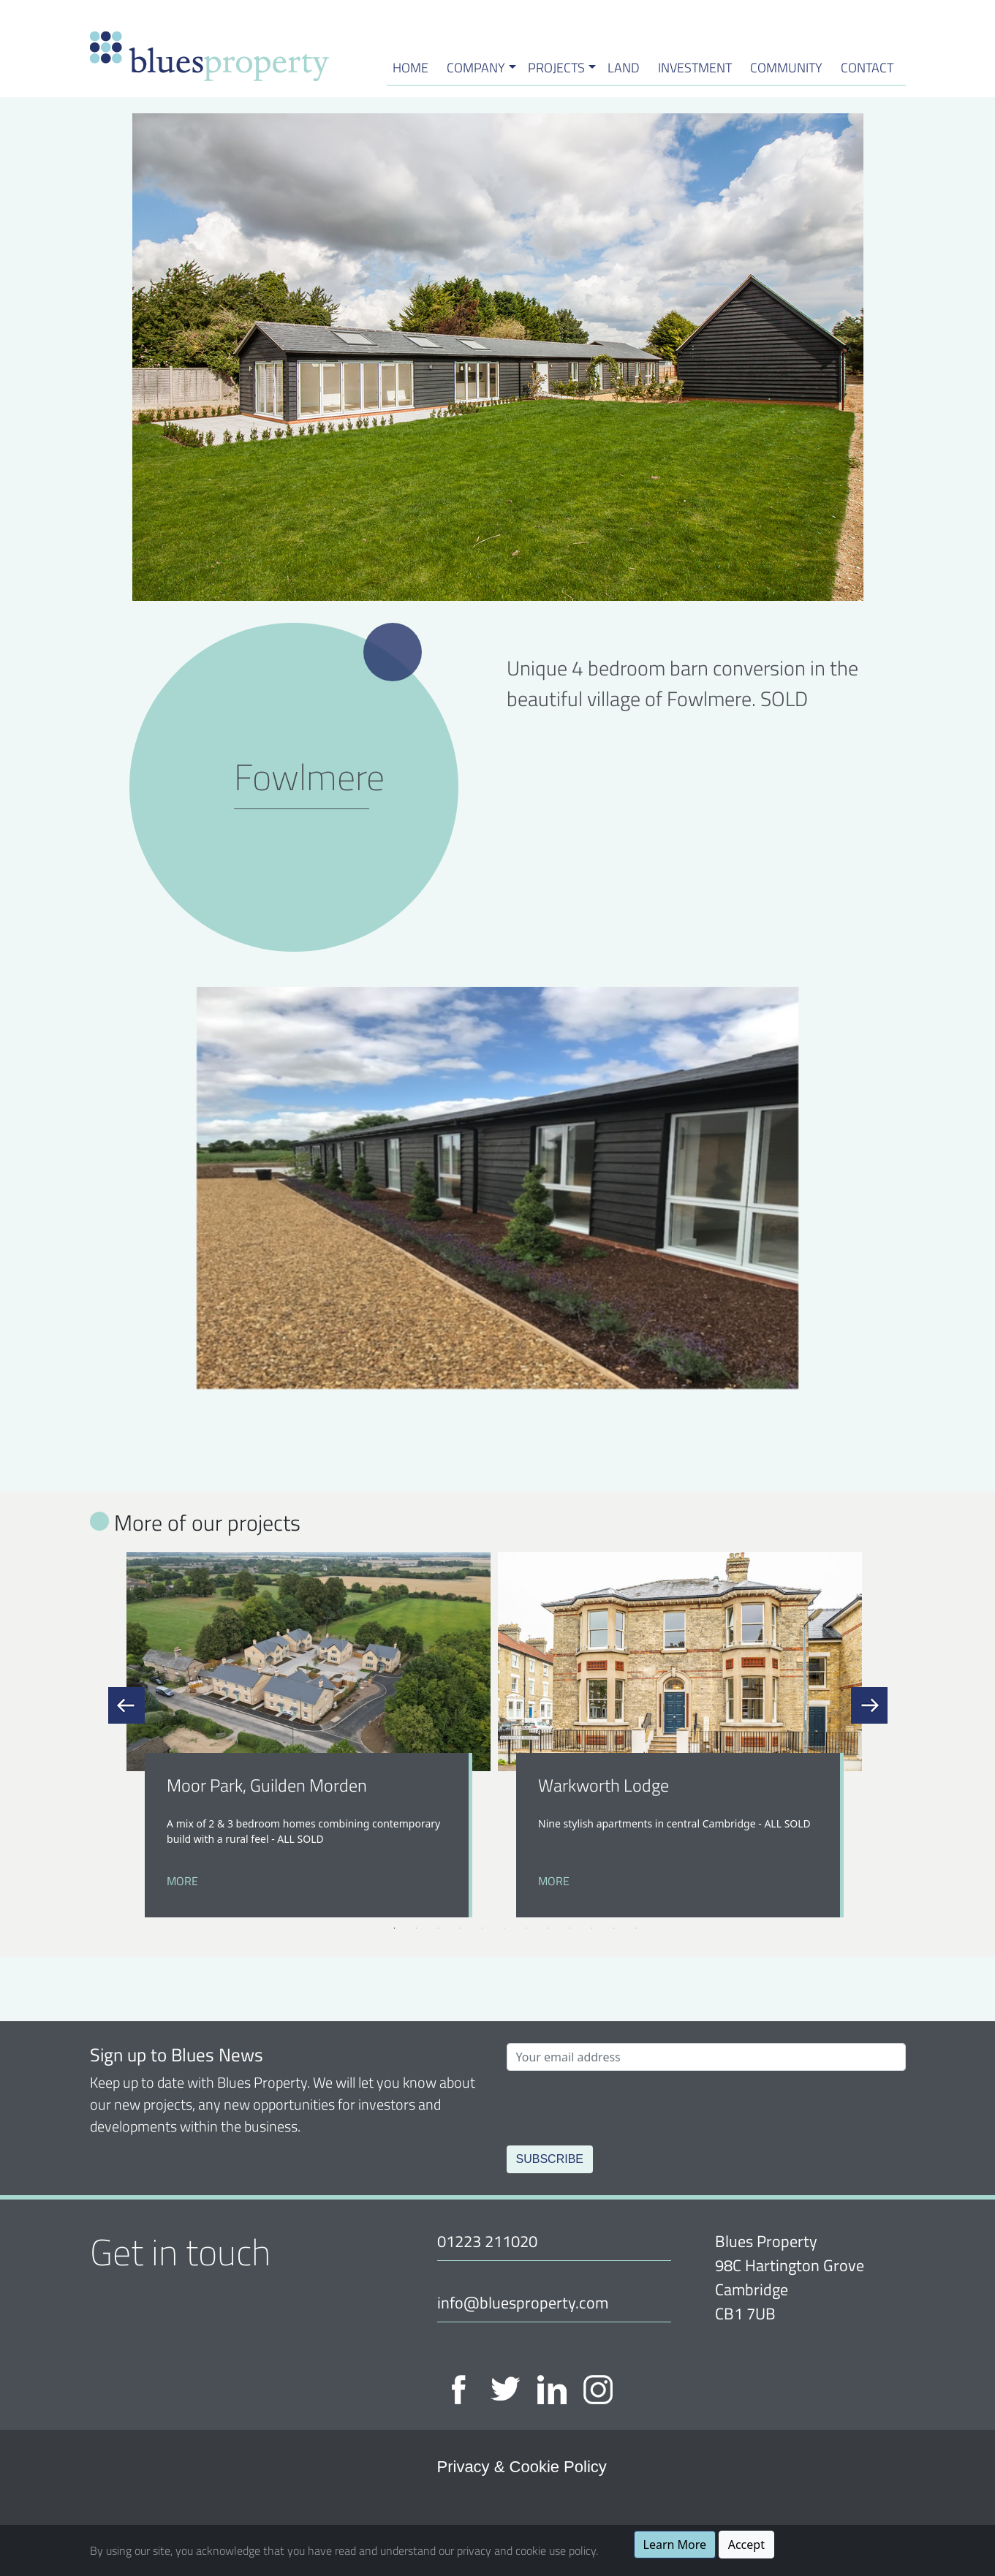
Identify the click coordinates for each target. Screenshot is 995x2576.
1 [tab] (394, 1928)
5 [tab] (482, 1928)
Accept (746, 2545)
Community (786, 67)
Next (869, 1705)
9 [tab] (570, 1928)
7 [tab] (526, 1928)
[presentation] (618, 2105)
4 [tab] (460, 1928)
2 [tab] (416, 1928)
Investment (695, 67)
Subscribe (549, 2159)
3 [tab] (438, 1928)
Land (624, 67)
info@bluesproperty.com (522, 2302)
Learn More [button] (675, 2545)
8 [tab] (548, 1928)
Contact (867, 67)
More (182, 1881)
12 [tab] (636, 1928)
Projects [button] (556, 67)
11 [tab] (614, 1928)
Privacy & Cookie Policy (522, 2467)
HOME (410, 67)
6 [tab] (504, 1928)
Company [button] (476, 67)
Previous (126, 1705)
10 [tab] (592, 1928)
